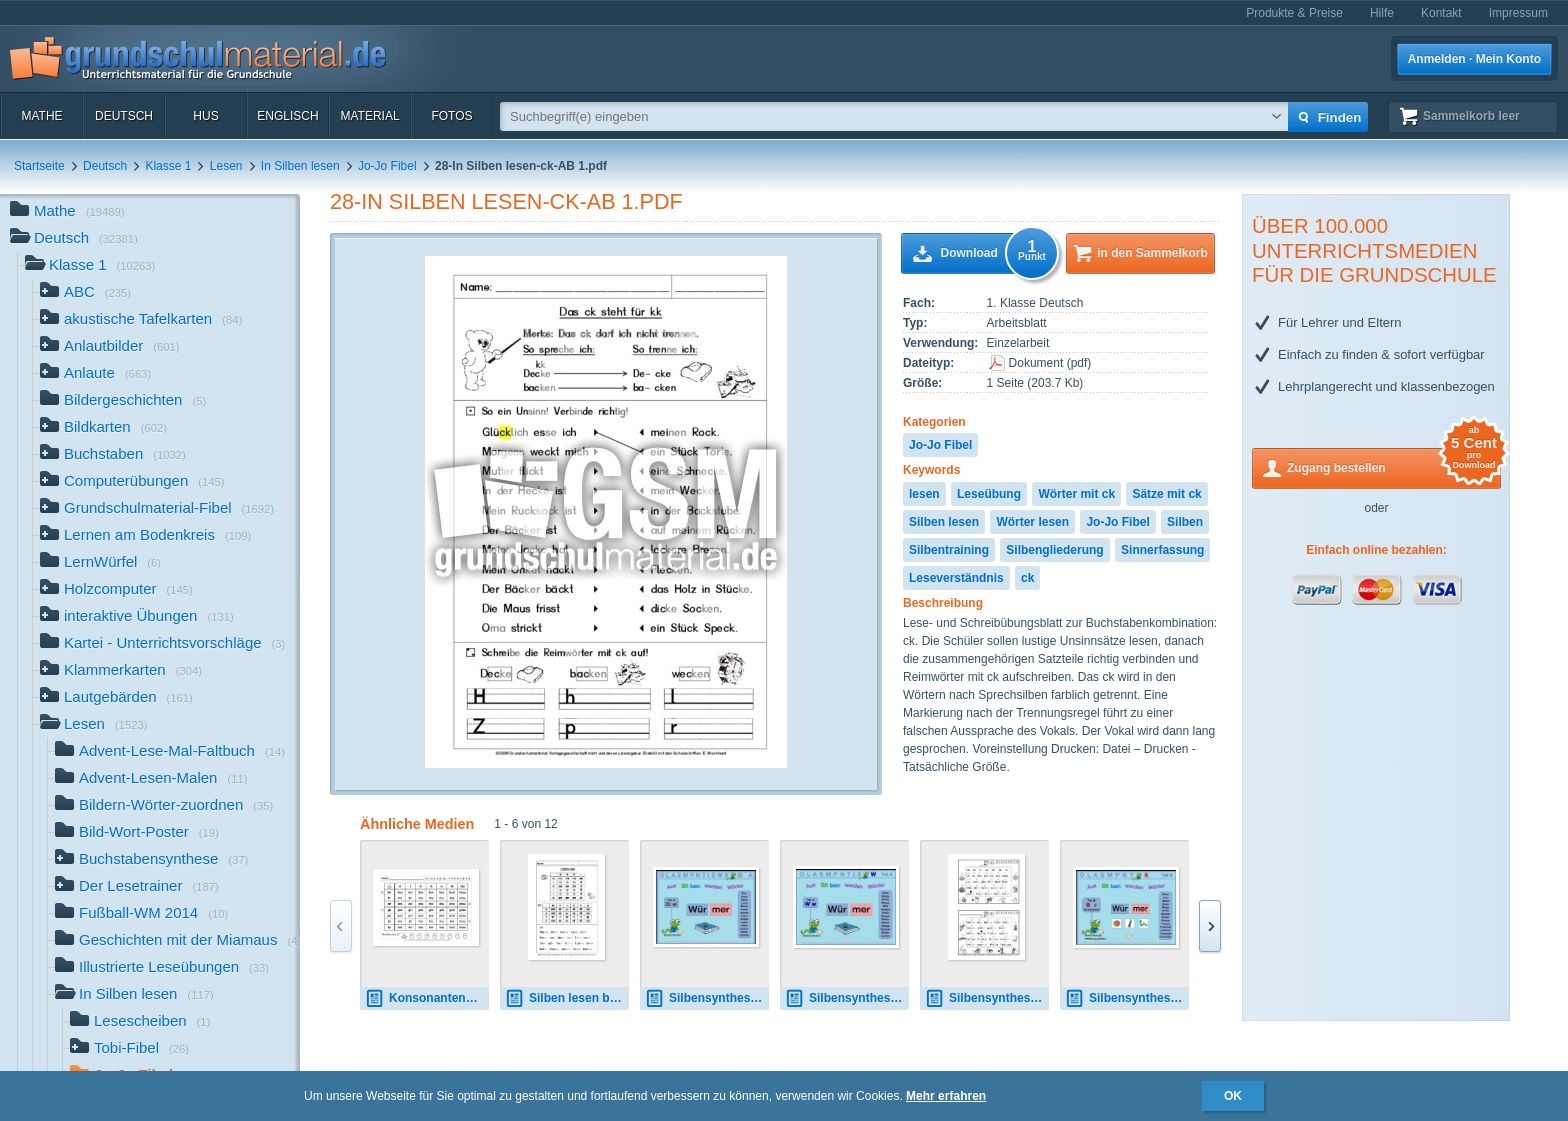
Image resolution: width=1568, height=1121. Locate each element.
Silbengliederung (1054, 550)
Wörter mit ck (1076, 494)
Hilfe (1382, 13)
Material (369, 116)
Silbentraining (949, 550)
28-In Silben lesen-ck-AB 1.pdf (506, 201)
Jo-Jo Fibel (387, 166)
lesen (924, 494)
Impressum (1518, 13)
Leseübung (989, 494)
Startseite (39, 166)
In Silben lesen (300, 166)
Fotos (451, 116)
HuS (205, 116)
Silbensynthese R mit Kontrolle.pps (1127, 998)
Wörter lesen (1032, 522)
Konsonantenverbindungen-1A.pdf (427, 998)
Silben (1185, 522)
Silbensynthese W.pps (847, 998)
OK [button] (1233, 1096)
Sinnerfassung (1162, 550)
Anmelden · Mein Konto (1474, 59)
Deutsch (124, 116)
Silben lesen (944, 522)
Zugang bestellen (1394, 466)
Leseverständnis (956, 578)
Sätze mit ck (1166, 494)
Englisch (287, 116)
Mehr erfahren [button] (946, 1096)
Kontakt (1441, 13)
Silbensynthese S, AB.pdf (987, 998)
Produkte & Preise (1294, 13)
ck (1027, 578)
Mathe (41, 116)
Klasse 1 (168, 166)
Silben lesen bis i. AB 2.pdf (567, 998)
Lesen (226, 166)
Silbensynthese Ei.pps (707, 998)
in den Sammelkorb (1152, 253)
